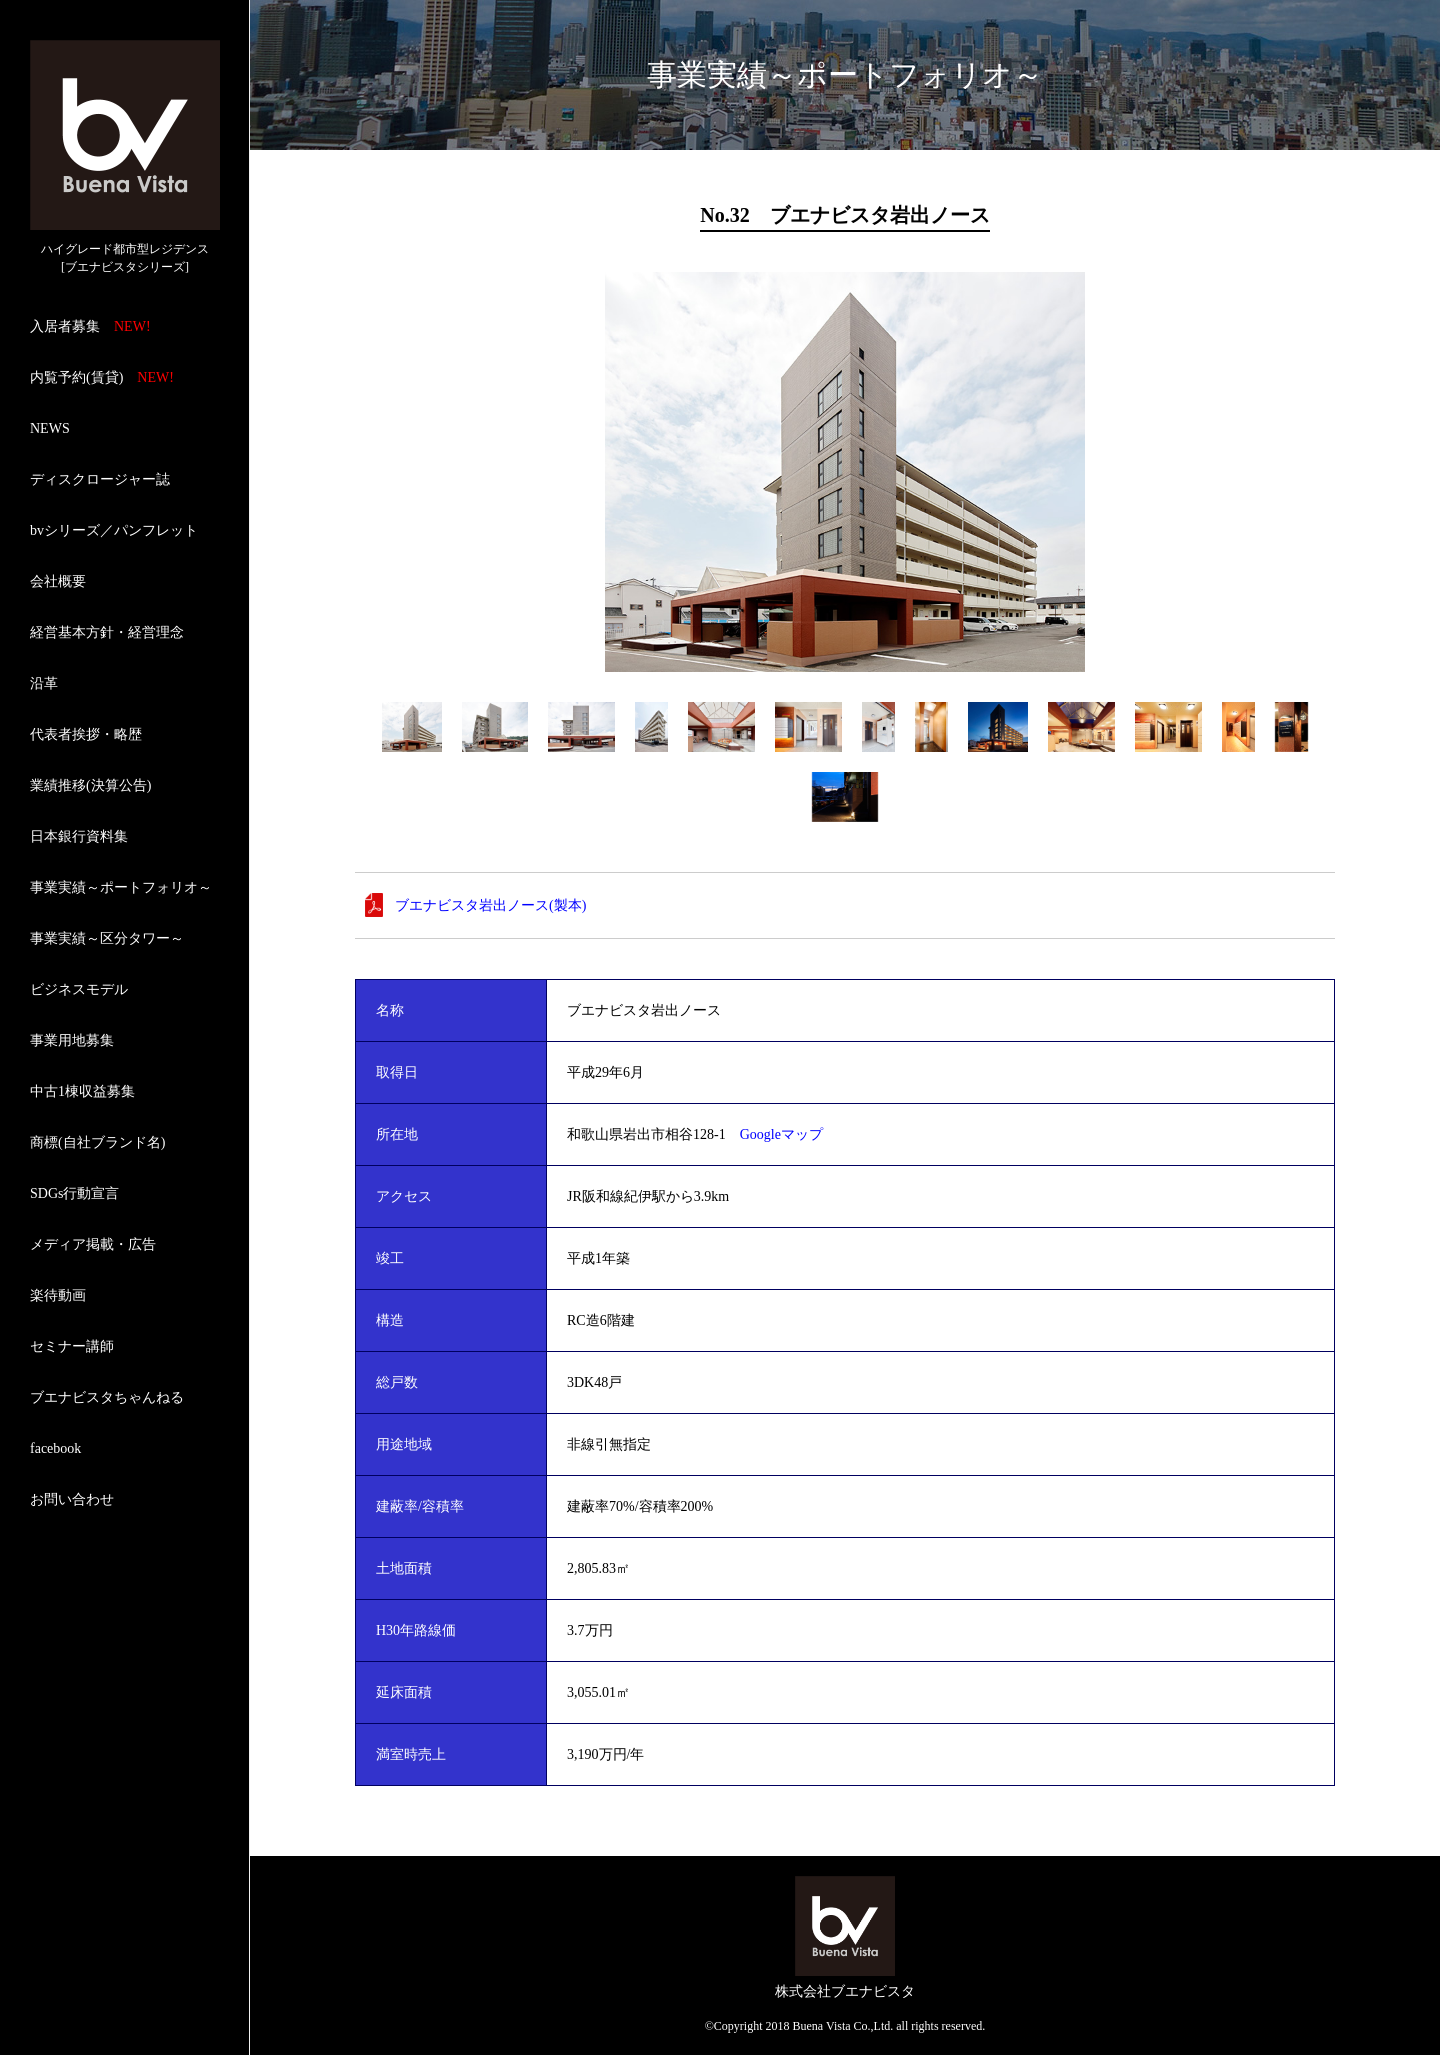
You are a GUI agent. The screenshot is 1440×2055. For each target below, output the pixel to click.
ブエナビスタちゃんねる (107, 1397)
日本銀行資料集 (79, 836)
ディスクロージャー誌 (100, 479)
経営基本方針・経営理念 (107, 632)
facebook (55, 1448)
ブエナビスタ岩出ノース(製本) (490, 905)
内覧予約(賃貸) (102, 377)
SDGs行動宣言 (74, 1193)
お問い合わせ (72, 1499)
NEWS (50, 428)
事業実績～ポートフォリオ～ (121, 887)
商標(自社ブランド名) (97, 1142)
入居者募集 (90, 326)
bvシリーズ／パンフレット (114, 530)
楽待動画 (58, 1295)
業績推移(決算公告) (90, 785)
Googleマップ (781, 1134)
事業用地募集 (72, 1040)
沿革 (44, 683)
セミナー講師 (72, 1346)
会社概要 (58, 581)
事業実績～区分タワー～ (107, 938)
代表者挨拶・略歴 (86, 734)
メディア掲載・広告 (93, 1244)
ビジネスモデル (79, 989)
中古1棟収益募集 (82, 1091)
